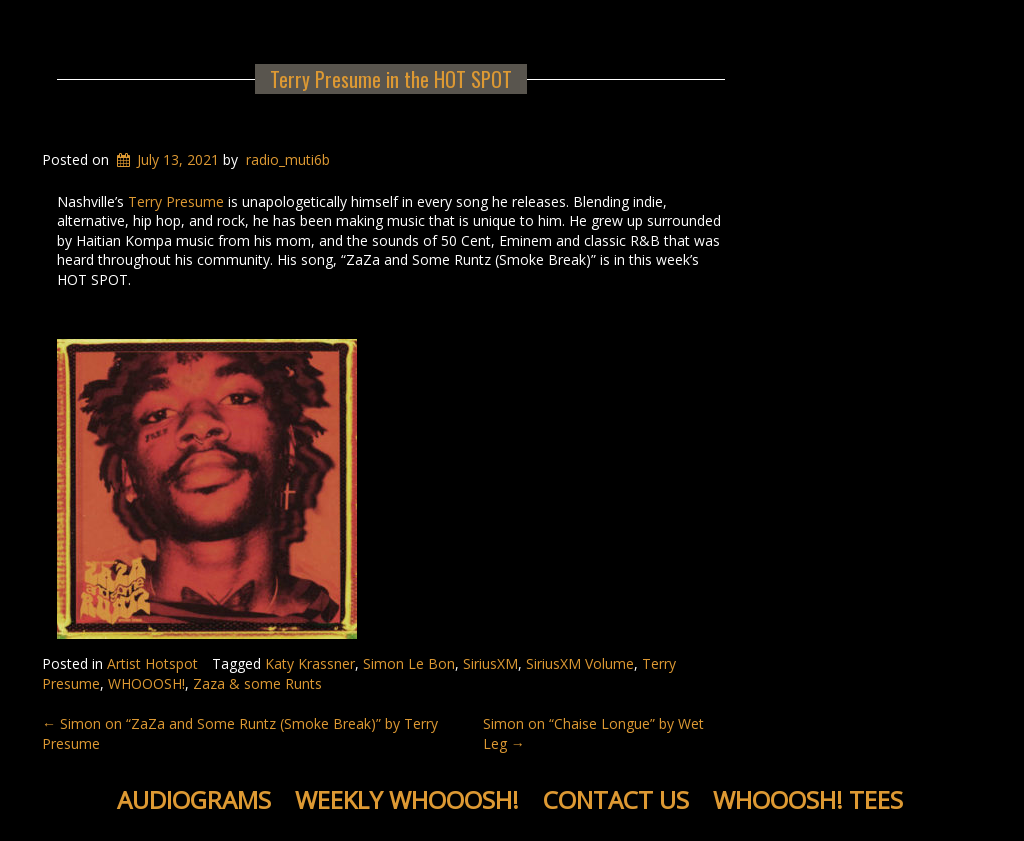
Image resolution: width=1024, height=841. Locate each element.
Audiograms (194, 799)
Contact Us (616, 799)
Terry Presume (176, 201)
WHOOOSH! (146, 683)
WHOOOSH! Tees (808, 799)
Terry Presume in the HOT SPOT (391, 79)
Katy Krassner (310, 663)
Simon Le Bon (409, 663)
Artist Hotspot (152, 663)
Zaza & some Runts (257, 683)
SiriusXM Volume (580, 663)
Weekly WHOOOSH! (407, 799)
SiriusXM (490, 663)
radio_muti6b (288, 159)
